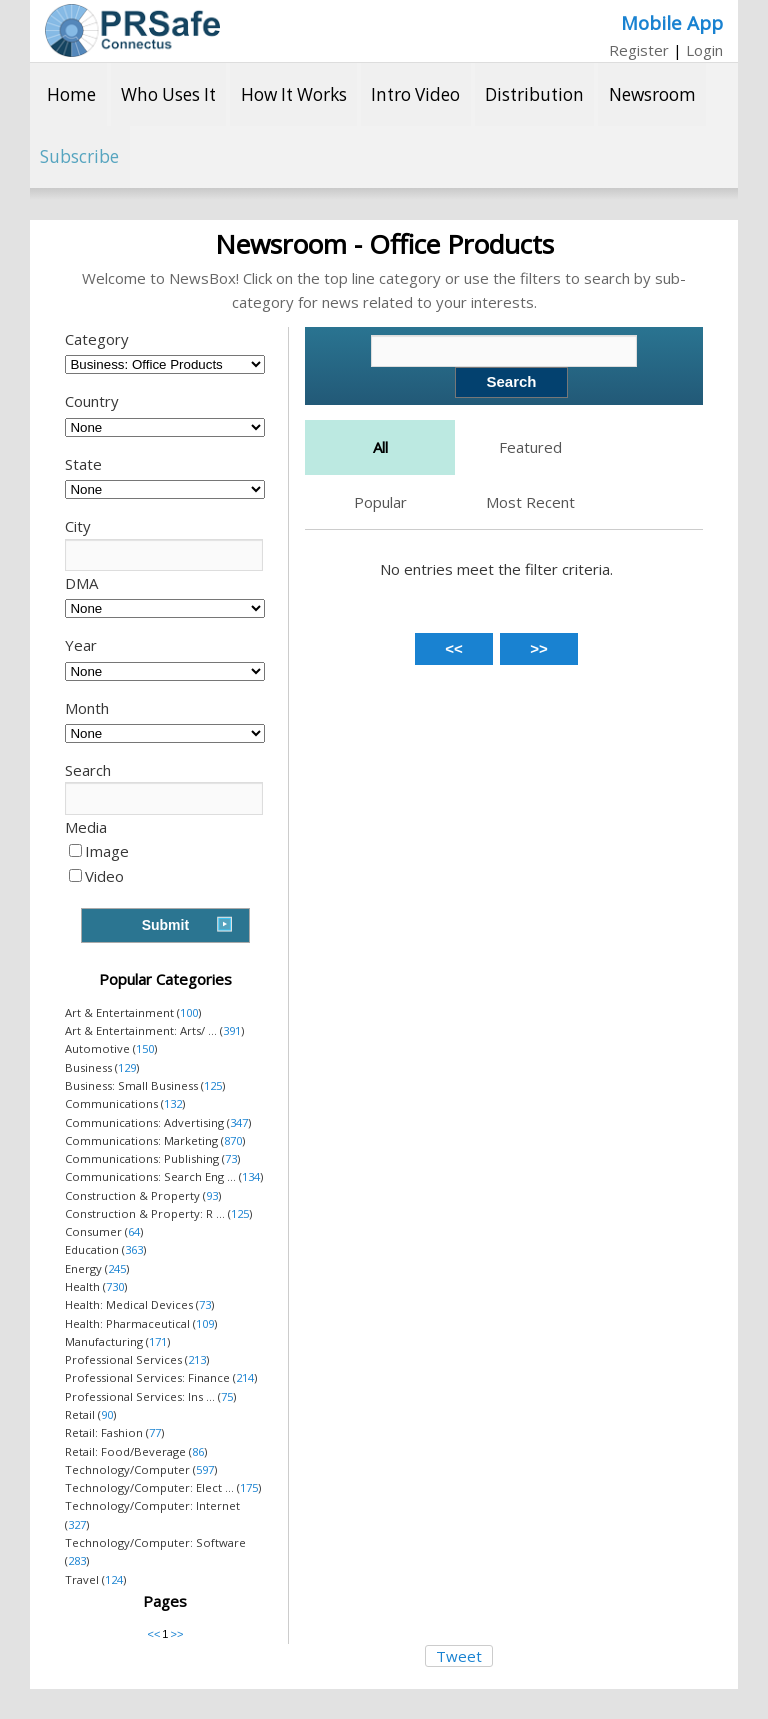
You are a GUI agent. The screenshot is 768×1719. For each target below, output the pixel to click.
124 (114, 1579)
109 (205, 1323)
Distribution (534, 94)
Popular (380, 502)
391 (232, 1030)
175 (249, 1487)
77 (155, 1432)
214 (245, 1377)
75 (227, 1396)
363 (134, 1249)
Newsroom (652, 94)
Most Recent (530, 502)
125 (213, 1085)
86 (198, 1451)
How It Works (294, 94)
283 (77, 1560)
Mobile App (672, 22)
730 (115, 1286)
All (380, 447)
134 (251, 1176)
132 (173, 1103)
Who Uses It (168, 94)
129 (127, 1067)
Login (704, 50)
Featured (530, 447)
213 (197, 1359)
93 (212, 1195)
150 (145, 1048)
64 (134, 1231)
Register (639, 50)
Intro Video (415, 94)
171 (158, 1341)
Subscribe (79, 156)
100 (189, 1012)
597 (205, 1469)
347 (239, 1122)
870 (233, 1140)
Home (71, 94)
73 (231, 1158)
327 (77, 1524)
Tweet (459, 1656)
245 (117, 1268)
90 (107, 1414)
